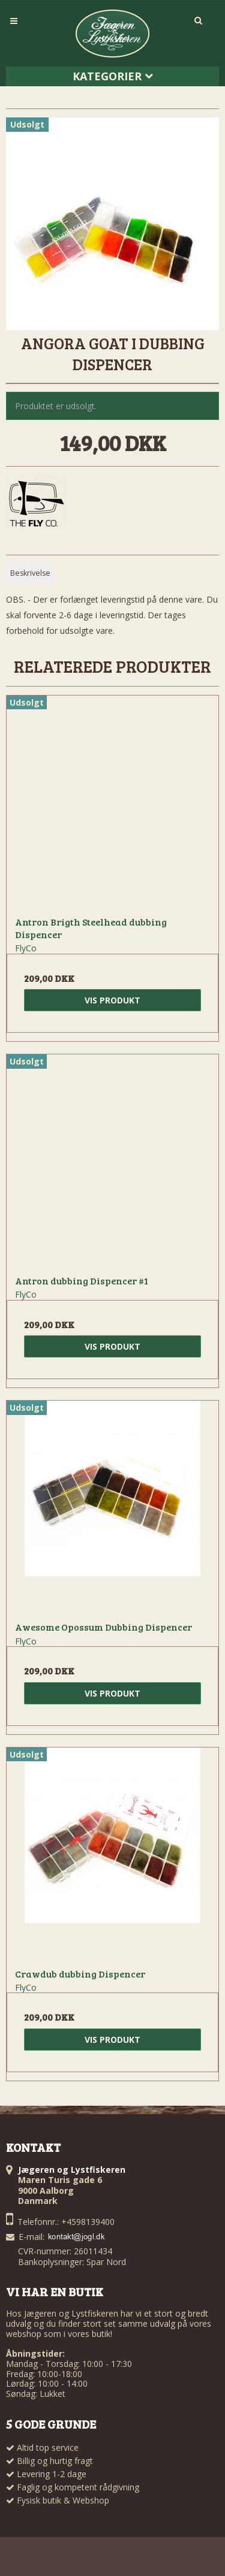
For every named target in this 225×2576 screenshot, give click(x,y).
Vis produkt (112, 1000)
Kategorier (113, 76)
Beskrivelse (30, 573)
